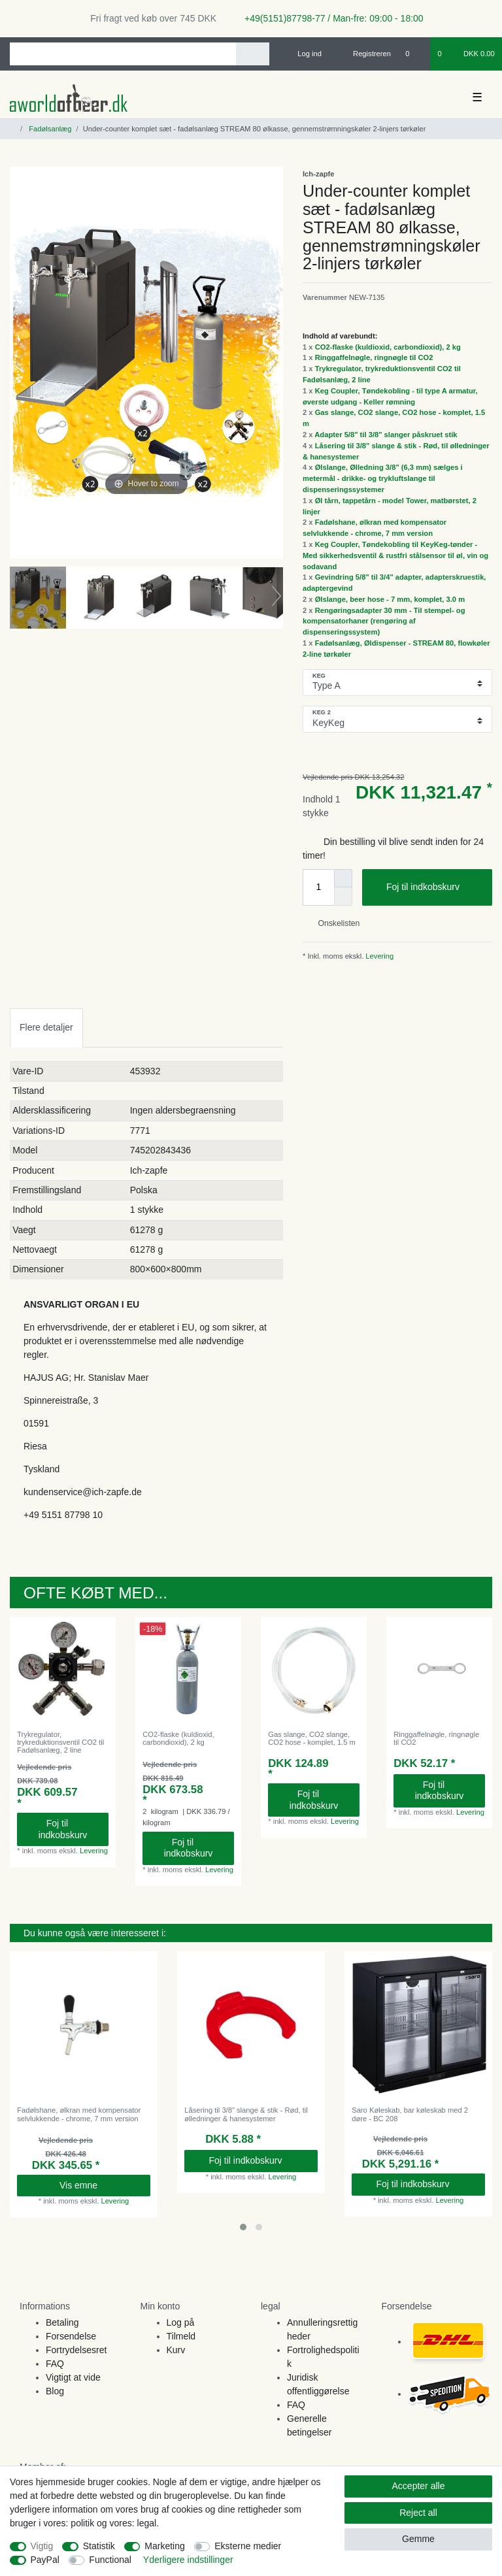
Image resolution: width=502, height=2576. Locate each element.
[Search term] (123, 53)
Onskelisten (334, 923)
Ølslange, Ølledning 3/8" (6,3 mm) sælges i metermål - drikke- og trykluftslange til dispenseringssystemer (383, 478)
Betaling (62, 2322)
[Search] (252, 53)
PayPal (45, 2559)
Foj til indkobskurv (434, 887)
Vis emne (100, 2185)
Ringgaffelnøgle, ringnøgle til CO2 (374, 357)
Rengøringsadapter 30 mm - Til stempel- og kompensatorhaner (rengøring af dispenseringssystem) (384, 621)
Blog (55, 2391)
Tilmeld (181, 2336)
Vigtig (42, 2546)
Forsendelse (71, 2336)
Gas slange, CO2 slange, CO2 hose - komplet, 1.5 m (312, 1738)
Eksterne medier (247, 2546)
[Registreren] (364, 53)
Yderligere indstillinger (188, 2559)
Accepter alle (418, 2486)
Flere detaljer (46, 1027)
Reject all (418, 2512)
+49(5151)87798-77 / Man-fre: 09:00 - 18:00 (329, 18)
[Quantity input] (318, 887)
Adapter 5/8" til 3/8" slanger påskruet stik (385, 434)
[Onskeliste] (414, 53)
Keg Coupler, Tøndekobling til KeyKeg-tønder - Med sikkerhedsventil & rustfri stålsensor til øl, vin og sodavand (395, 555)
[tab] (46, 1027)
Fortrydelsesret (76, 2350)
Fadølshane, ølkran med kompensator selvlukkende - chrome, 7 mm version (79, 2114)
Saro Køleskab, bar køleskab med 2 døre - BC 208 (410, 2114)
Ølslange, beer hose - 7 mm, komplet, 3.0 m (390, 599)
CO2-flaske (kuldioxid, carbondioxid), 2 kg (388, 347)
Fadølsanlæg (49, 129)
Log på (181, 2322)
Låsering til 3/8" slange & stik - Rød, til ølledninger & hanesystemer (246, 2114)
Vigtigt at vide (73, 2377)
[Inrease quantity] (343, 878)
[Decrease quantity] (343, 896)
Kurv (176, 2350)
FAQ (55, 2363)
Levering (378, 956)
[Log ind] (304, 53)
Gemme (418, 2539)
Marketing (164, 2546)
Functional (110, 2559)
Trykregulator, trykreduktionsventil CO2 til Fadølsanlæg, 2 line (60, 1742)
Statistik (99, 2546)
